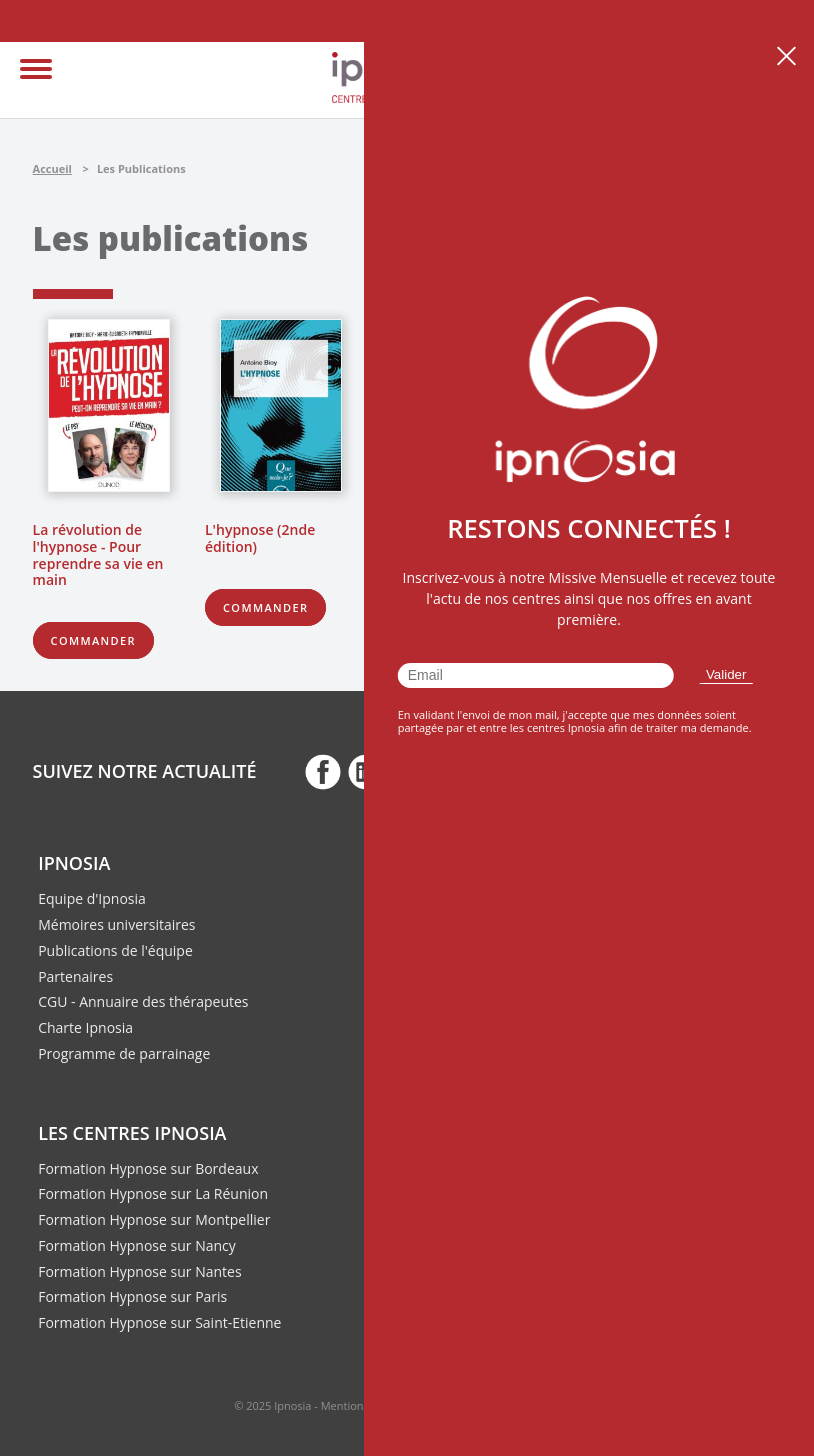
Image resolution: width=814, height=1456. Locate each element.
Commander (93, 640)
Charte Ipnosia (85, 1027)
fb (323, 771)
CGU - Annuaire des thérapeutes (143, 1001)
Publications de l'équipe (115, 950)
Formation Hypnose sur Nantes (139, 1271)
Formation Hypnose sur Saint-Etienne (159, 1322)
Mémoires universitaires (116, 924)
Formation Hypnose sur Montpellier (154, 1219)
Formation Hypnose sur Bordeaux (148, 1168)
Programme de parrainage (124, 1053)
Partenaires (75, 976)
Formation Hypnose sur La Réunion (153, 1193)
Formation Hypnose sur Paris (132, 1296)
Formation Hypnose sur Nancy (137, 1245)
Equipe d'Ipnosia (92, 898)
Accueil (52, 168)
